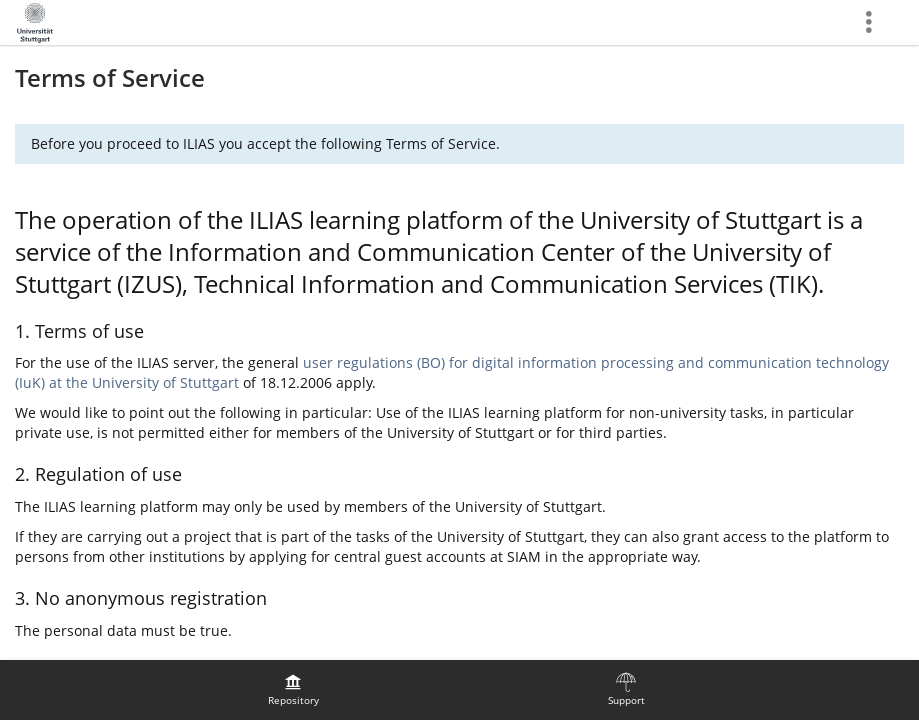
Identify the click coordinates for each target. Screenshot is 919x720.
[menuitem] (293, 690)
